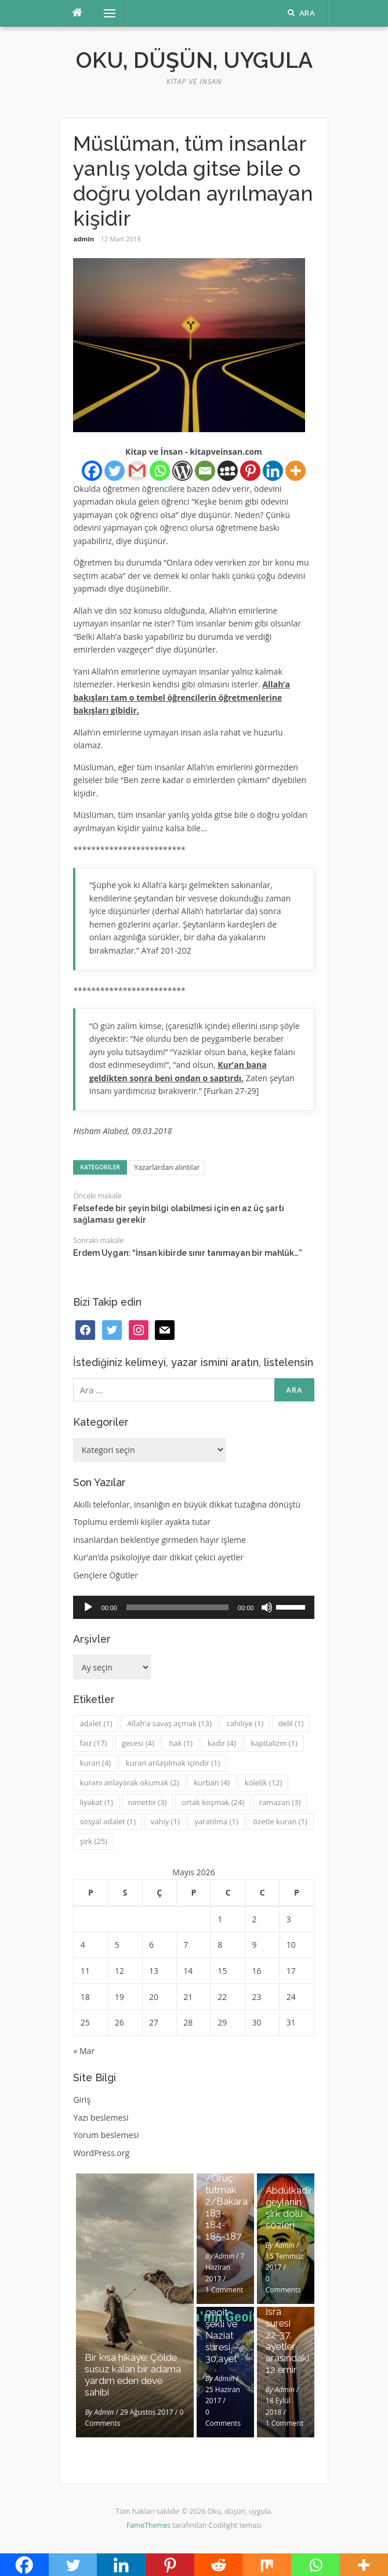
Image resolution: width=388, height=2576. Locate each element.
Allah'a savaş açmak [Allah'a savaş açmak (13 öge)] (169, 1723)
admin (83, 238)
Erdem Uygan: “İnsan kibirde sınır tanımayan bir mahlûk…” (187, 1253)
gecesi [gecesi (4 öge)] (138, 1743)
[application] (193, 1607)
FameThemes (148, 2525)
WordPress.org (101, 2152)
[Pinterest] (250, 471)
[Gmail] (137, 471)
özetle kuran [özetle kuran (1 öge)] (280, 1821)
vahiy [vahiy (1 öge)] (165, 1821)
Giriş (81, 2099)
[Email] (205, 471)
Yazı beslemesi (100, 2117)
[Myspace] (227, 471)
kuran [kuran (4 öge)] (95, 1763)
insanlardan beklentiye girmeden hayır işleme (159, 1539)
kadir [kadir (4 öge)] (222, 1743)
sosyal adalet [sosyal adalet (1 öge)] (107, 1821)
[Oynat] (88, 1607)
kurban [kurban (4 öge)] (212, 1782)
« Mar (84, 2050)
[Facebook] (92, 471)
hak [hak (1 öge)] (181, 1743)
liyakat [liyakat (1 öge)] (96, 1802)
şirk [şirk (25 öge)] (93, 1841)
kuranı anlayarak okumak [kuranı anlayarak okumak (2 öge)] (129, 1782)
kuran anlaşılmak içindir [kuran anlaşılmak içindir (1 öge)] (173, 1763)
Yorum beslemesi (106, 2134)
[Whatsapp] (160, 471)
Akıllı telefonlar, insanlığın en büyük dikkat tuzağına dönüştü (186, 1504)
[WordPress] (182, 471)
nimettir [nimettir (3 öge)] (147, 1802)
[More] (295, 471)
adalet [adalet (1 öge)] (95, 1723)
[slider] (177, 1607)
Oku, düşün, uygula (194, 60)
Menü (104, 13)
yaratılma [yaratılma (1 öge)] (216, 1821)
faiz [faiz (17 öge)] (93, 1743)
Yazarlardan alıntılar (167, 1167)
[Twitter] (114, 471)
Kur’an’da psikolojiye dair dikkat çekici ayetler (158, 1557)
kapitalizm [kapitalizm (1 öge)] (274, 1743)
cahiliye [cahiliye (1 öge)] (244, 1723)
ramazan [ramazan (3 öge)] (280, 1802)
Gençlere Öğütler (105, 1575)
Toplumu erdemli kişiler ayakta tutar (142, 1521)
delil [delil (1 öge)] (291, 1723)
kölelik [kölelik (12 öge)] (263, 1782)
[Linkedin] (273, 471)
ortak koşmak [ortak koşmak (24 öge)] (213, 1802)
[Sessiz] (267, 1607)
